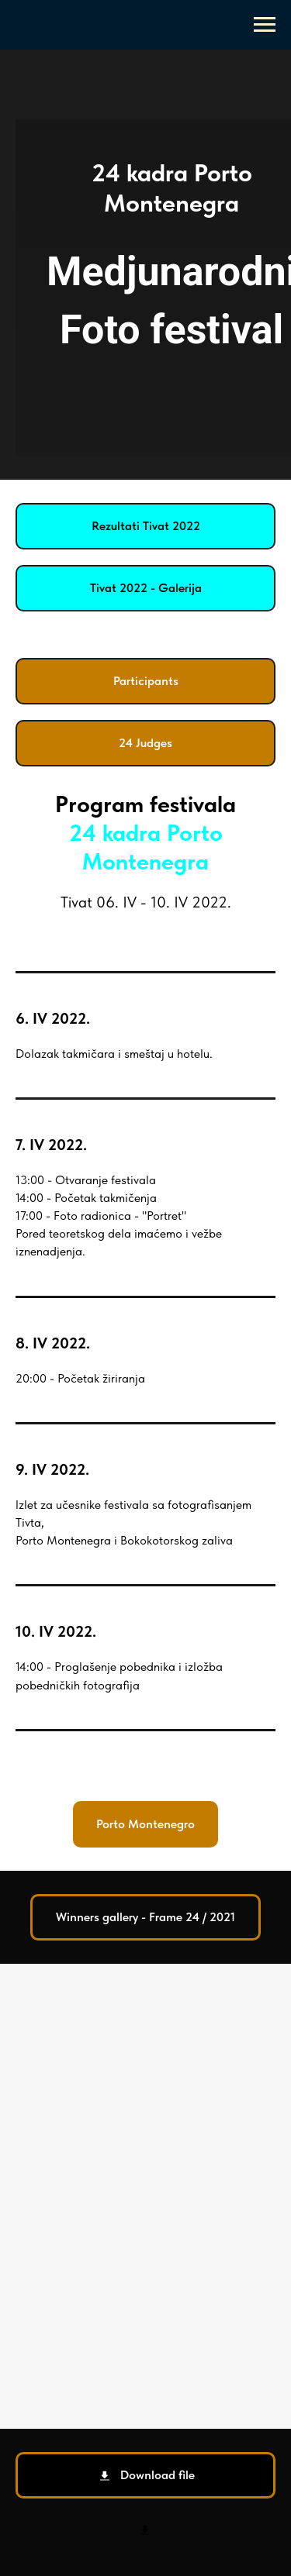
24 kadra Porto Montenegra (146, 846)
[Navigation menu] (264, 25)
